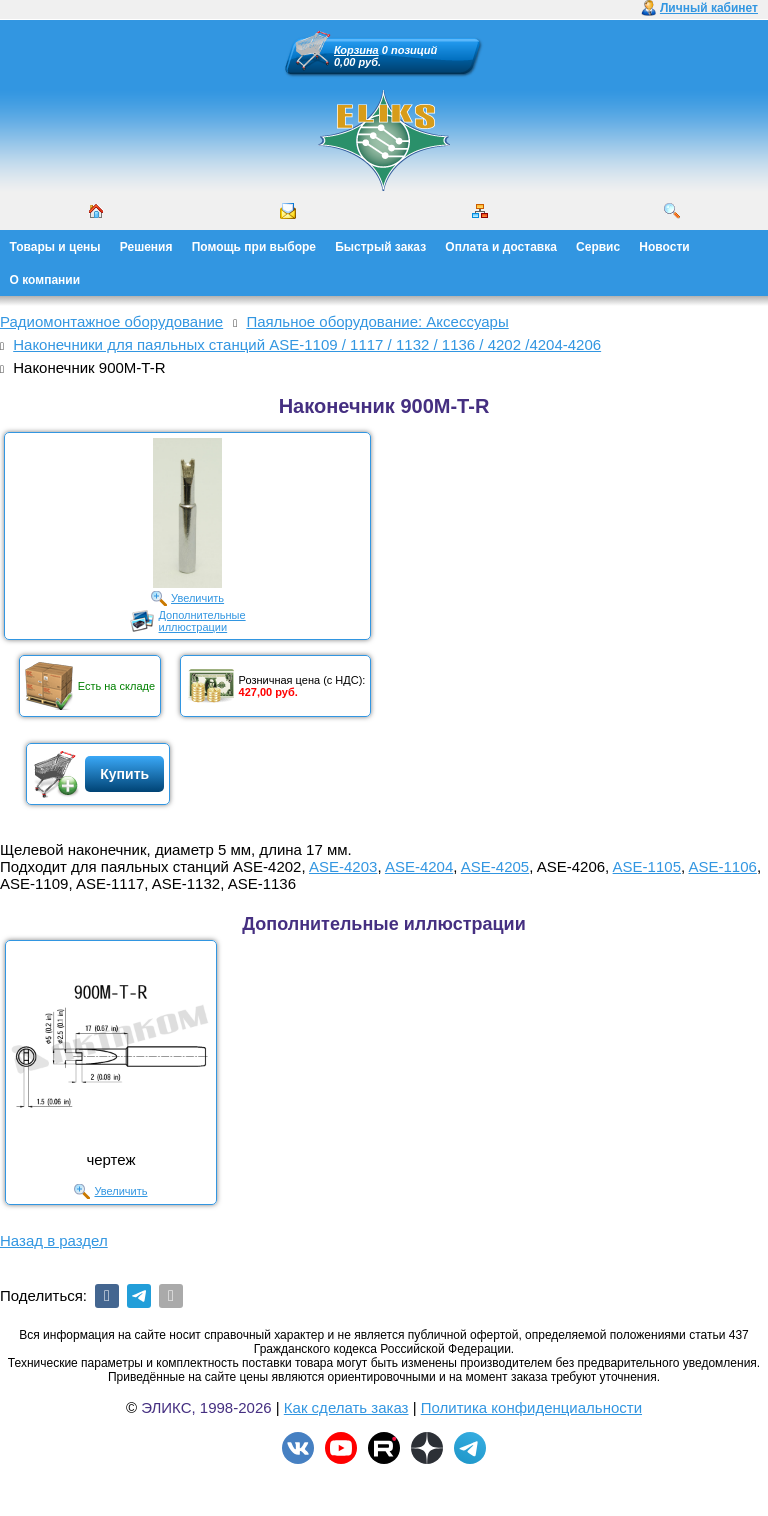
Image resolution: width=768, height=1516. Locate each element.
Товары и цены (55, 247)
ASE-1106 (723, 866)
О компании (45, 280)
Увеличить (197, 598)
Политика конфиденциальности (531, 1407)
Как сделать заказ (346, 1407)
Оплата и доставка (501, 247)
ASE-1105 (647, 866)
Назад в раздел (54, 1240)
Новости (664, 247)
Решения (146, 247)
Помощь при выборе (254, 247)
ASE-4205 (495, 866)
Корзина (356, 50)
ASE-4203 (343, 866)
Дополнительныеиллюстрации (202, 621)
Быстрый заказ (380, 247)
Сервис (598, 247)
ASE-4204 (419, 866)
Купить (124, 774)
